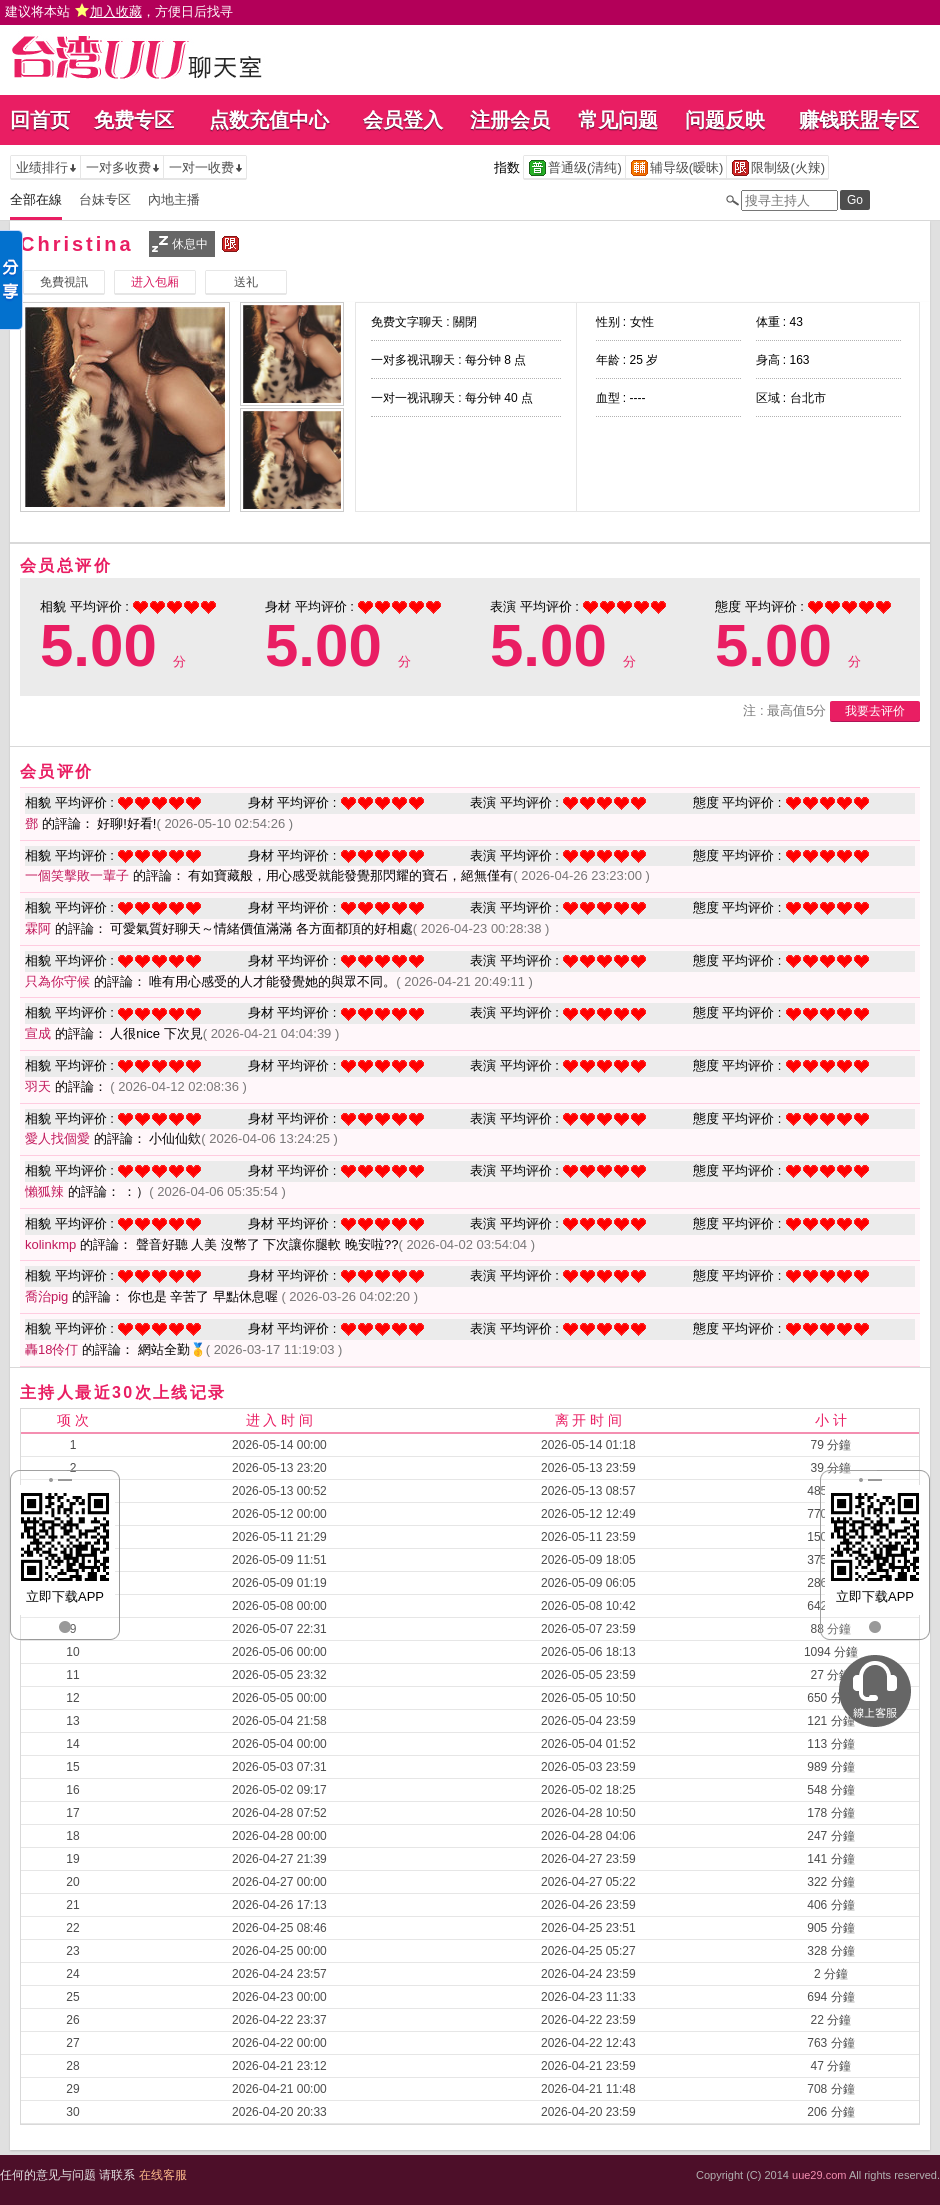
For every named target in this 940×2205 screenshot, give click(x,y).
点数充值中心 (269, 120)
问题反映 (725, 120)
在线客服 (163, 2175)
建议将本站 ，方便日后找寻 (119, 11)
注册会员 (510, 120)
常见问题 (618, 120)
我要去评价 (875, 711)
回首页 (40, 120)
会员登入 (403, 120)
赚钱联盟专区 (859, 120)
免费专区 (134, 120)
